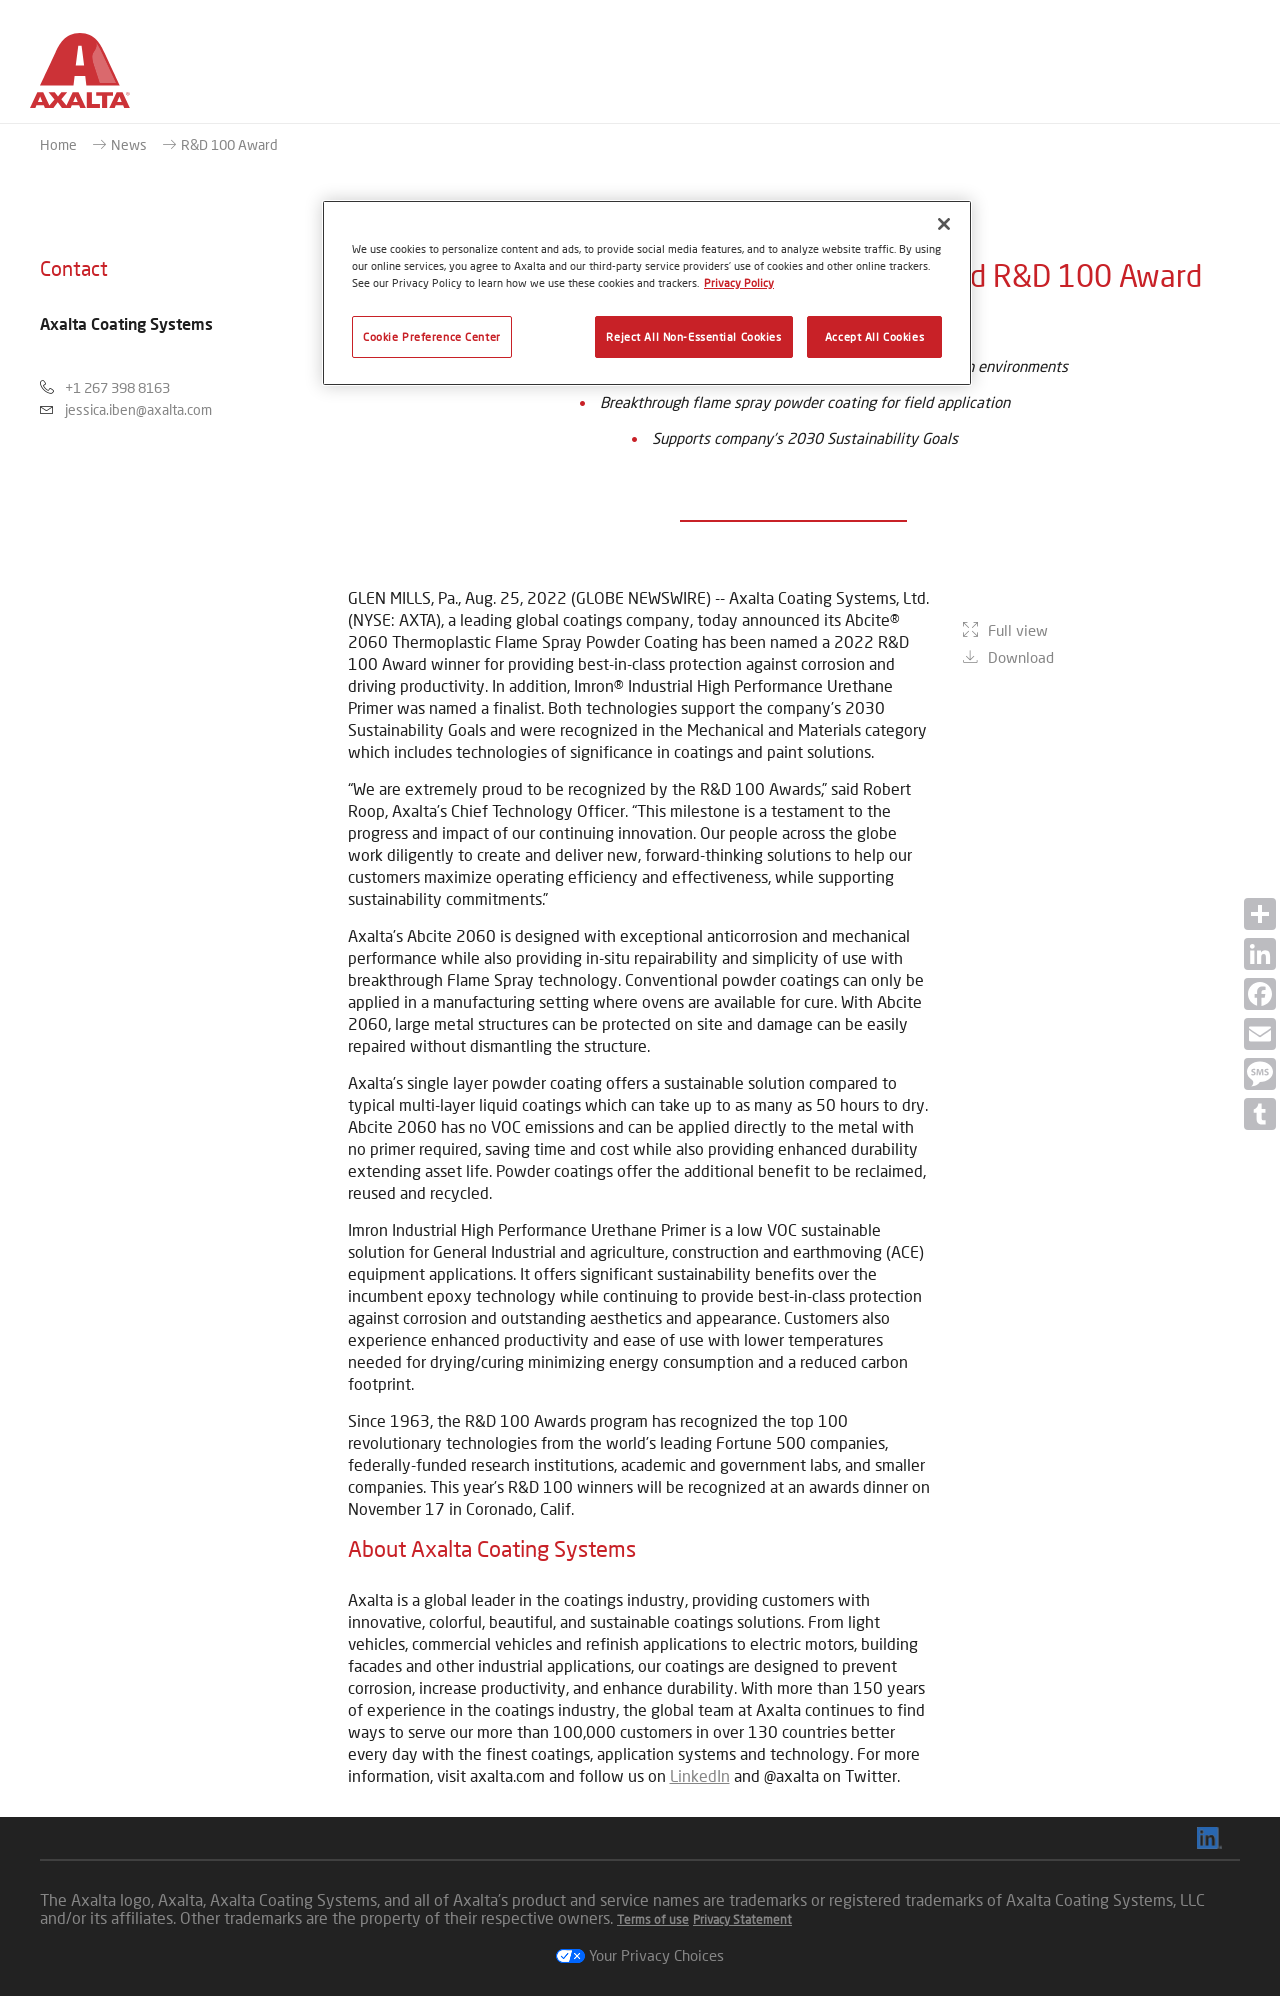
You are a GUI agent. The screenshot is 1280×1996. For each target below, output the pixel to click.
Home (58, 144)
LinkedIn (700, 1775)
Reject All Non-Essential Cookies (693, 336)
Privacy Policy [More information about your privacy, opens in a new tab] (739, 282)
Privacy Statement (742, 1919)
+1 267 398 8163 (117, 387)
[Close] (944, 224)
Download (1021, 791)
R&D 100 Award (229, 144)
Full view (1018, 764)
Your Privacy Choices (640, 1955)
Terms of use (653, 1919)
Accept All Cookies (874, 336)
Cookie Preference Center (432, 336)
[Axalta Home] (80, 78)
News (129, 144)
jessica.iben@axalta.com (138, 409)
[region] (647, 293)
